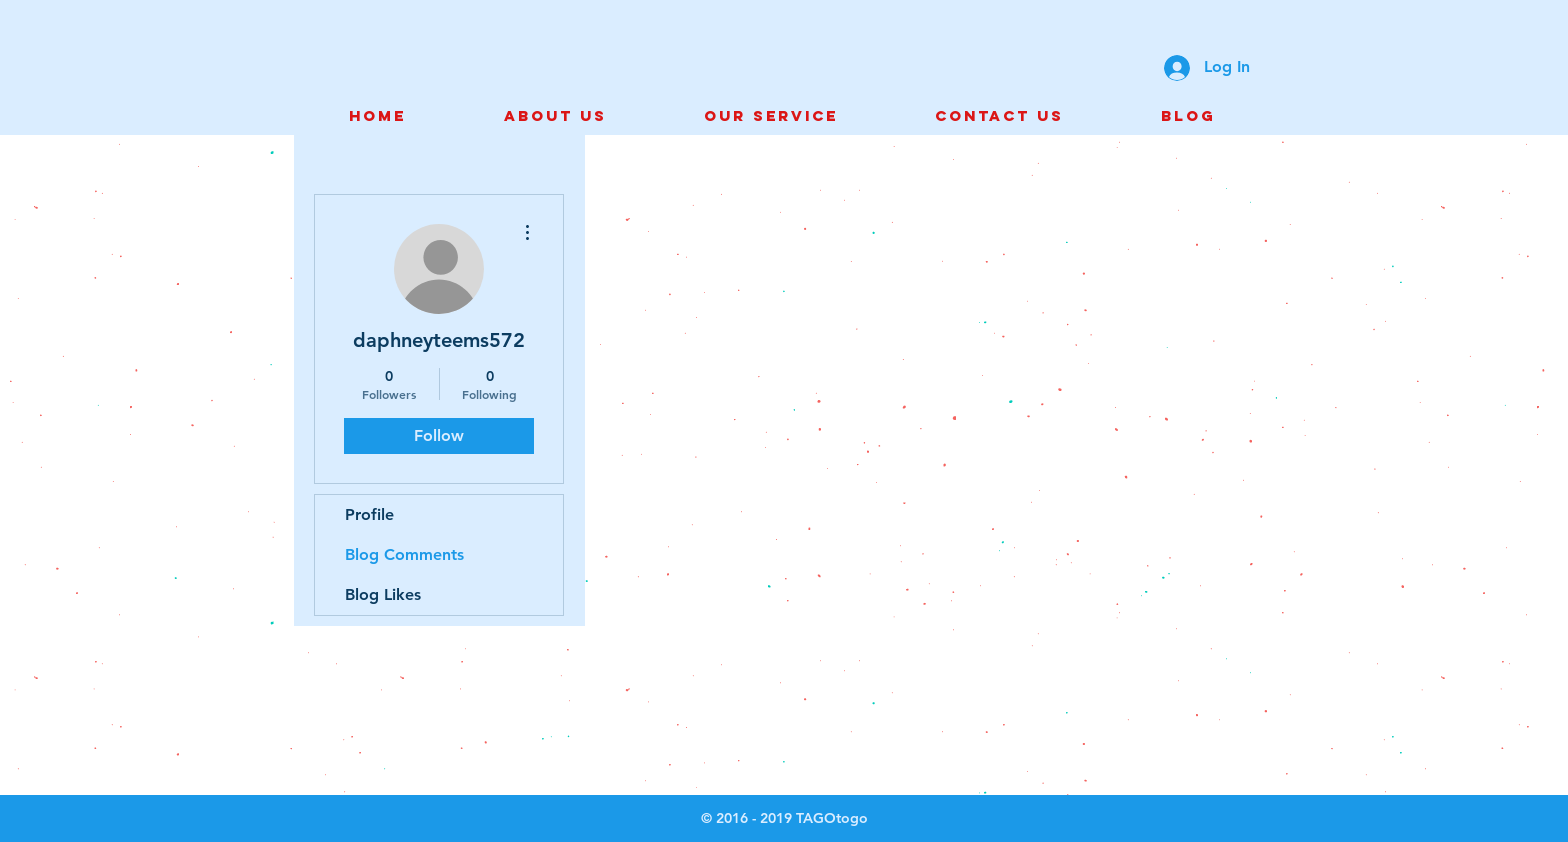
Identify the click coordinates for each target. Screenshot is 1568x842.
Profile (369, 514)
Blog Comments (404, 554)
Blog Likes (383, 594)
